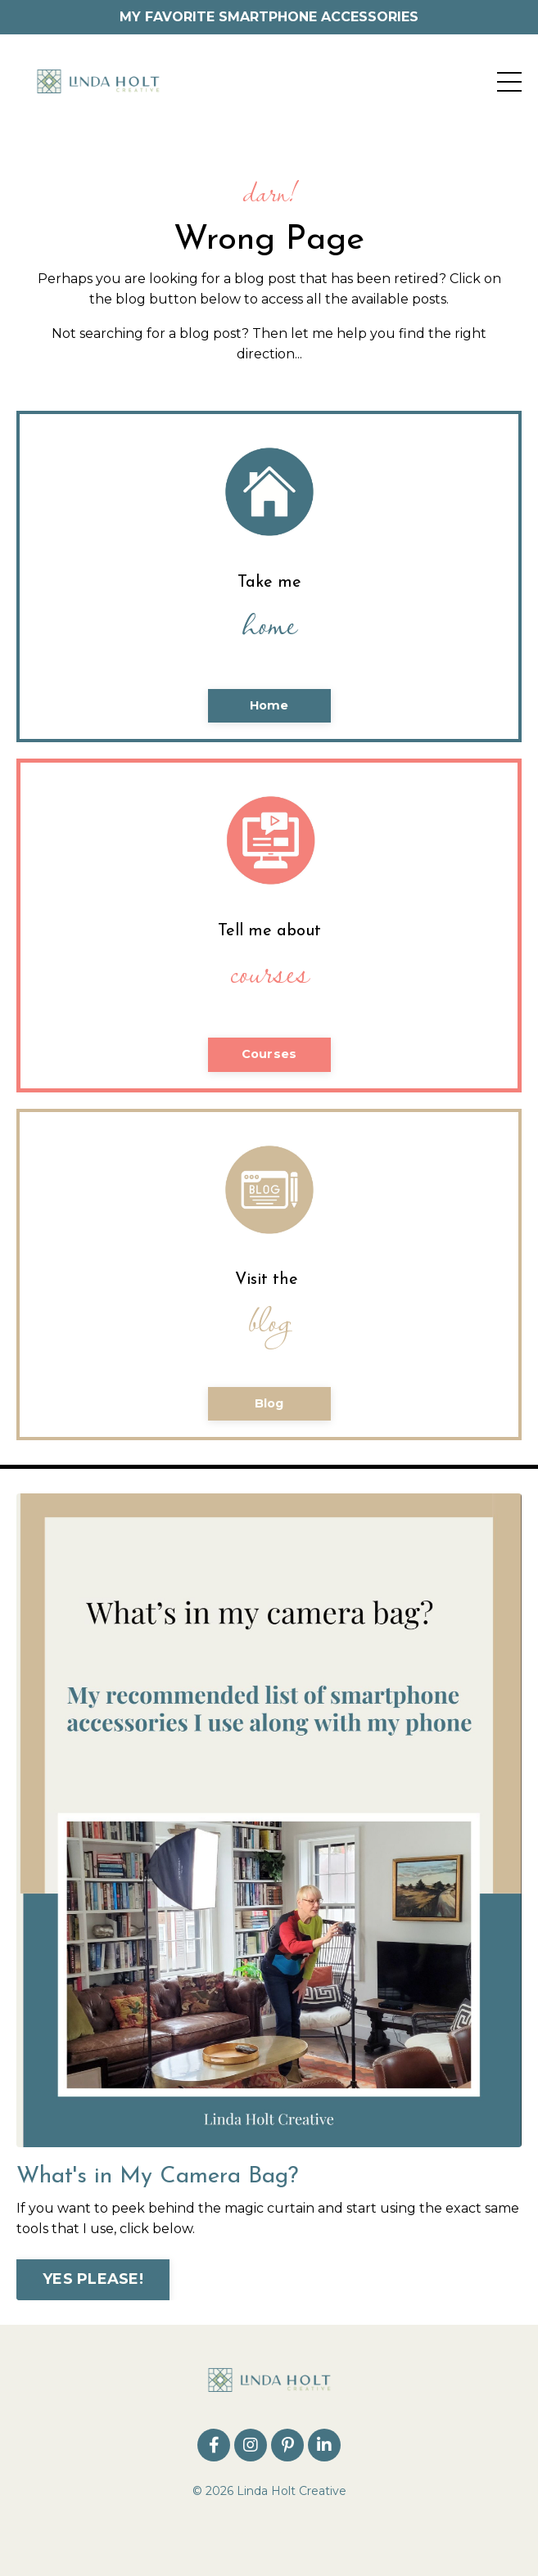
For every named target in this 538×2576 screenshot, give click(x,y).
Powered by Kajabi (269, 2533)
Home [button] (269, 705)
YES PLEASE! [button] (93, 2279)
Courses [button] (269, 1054)
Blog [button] (269, 1403)
